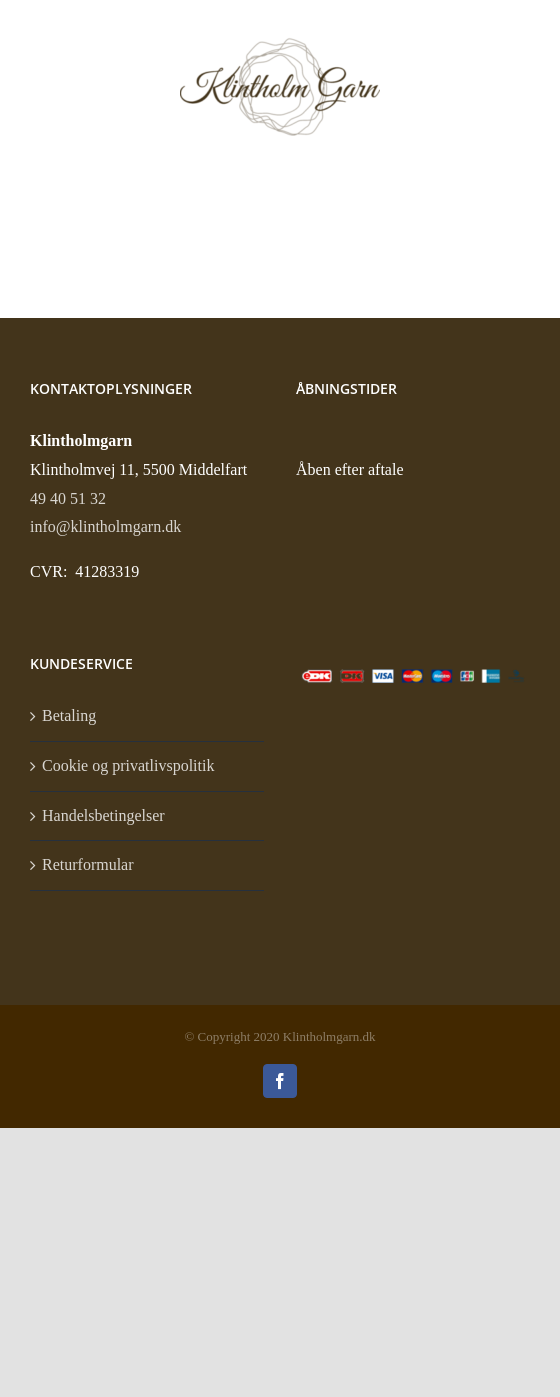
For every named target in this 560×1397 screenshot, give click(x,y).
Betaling (69, 715)
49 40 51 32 (68, 498)
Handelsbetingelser (103, 815)
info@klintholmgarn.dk (105, 526)
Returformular (88, 864)
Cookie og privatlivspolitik (128, 765)
